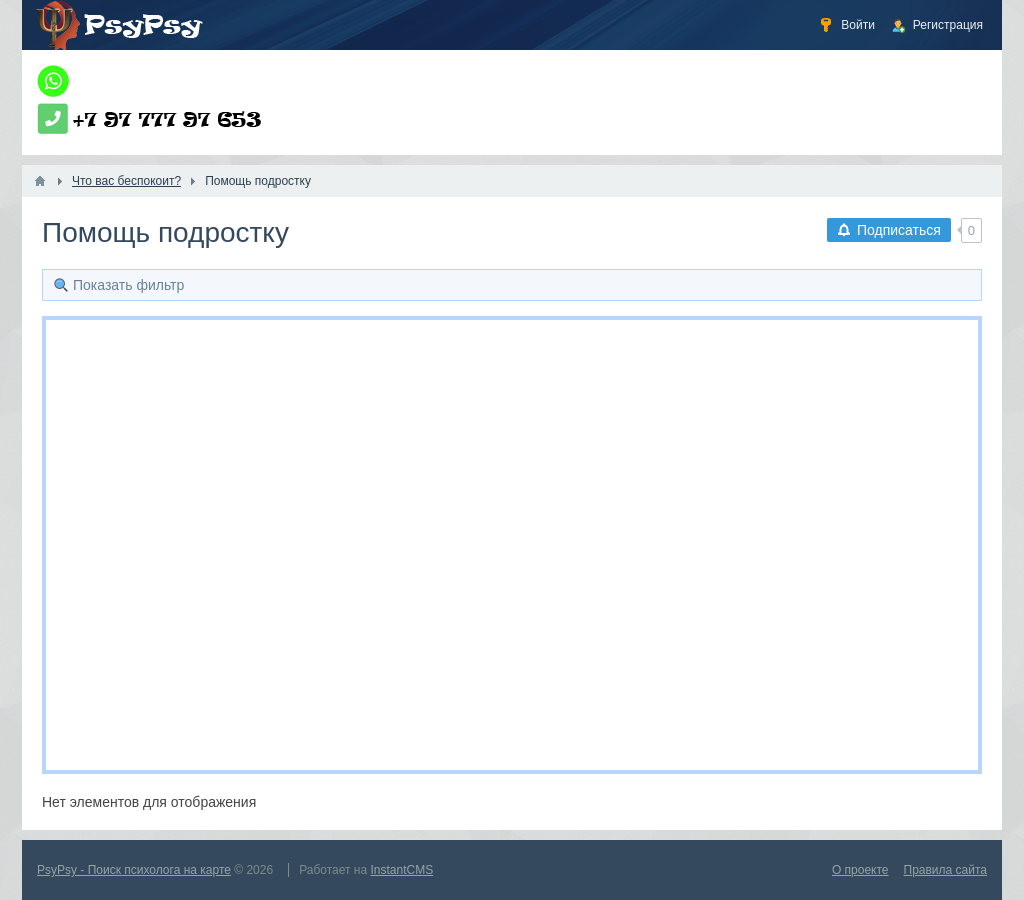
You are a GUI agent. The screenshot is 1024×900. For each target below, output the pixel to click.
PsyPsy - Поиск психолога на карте (134, 870)
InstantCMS (402, 870)
